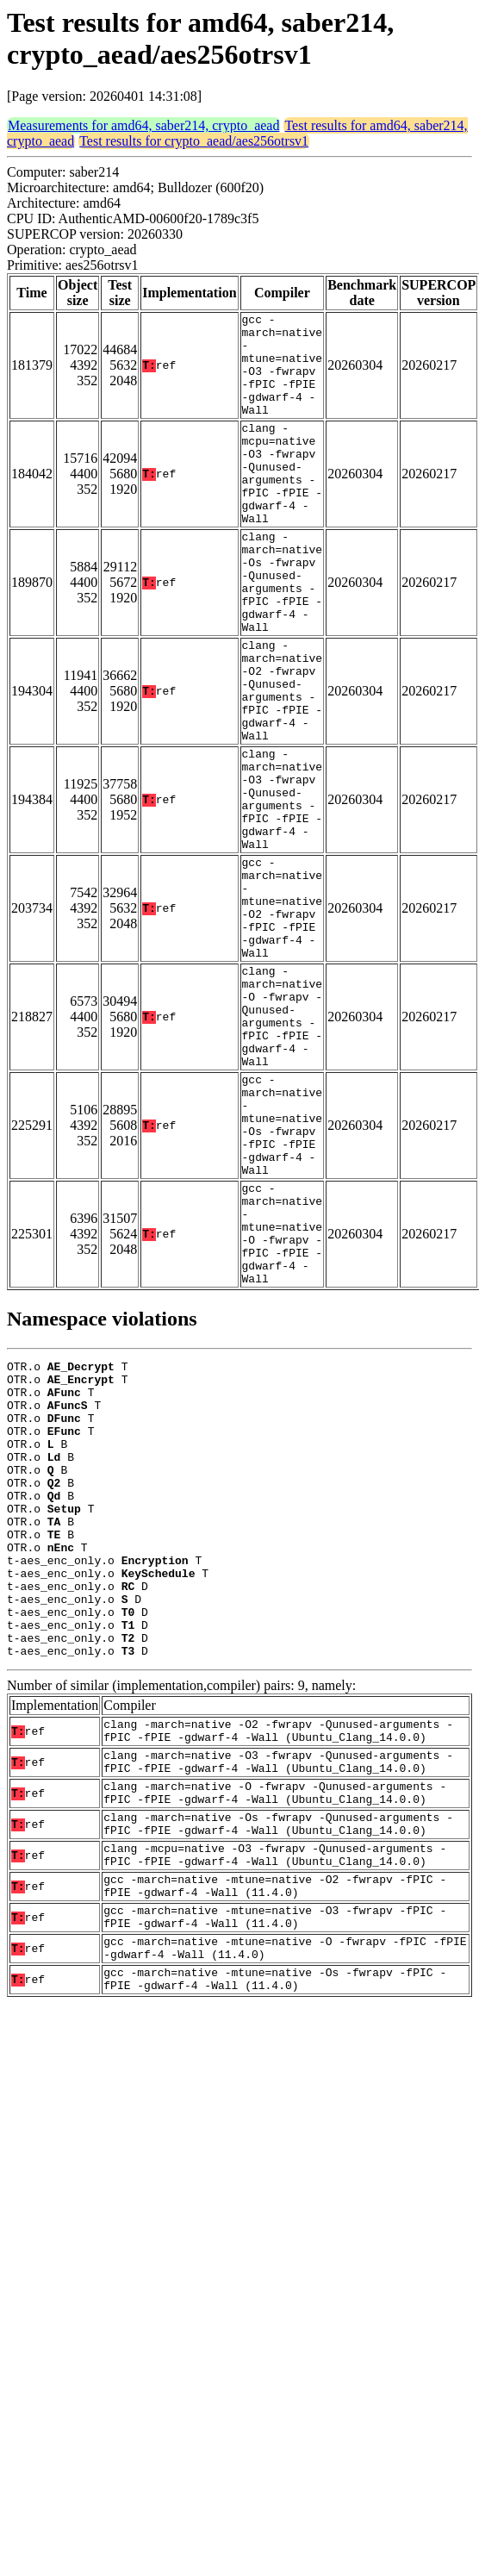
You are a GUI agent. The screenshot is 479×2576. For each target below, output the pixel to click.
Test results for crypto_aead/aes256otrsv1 (193, 141)
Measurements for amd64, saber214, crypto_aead (143, 125)
